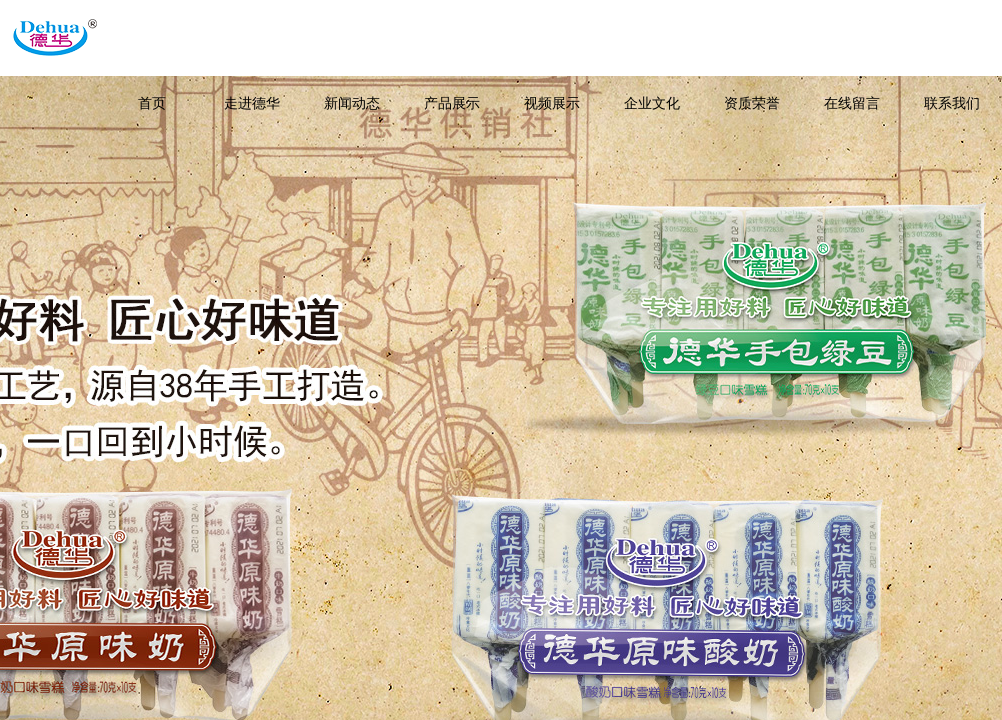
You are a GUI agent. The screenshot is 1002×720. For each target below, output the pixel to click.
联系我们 (952, 103)
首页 (152, 103)
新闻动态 (352, 103)
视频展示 (552, 103)
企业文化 (652, 103)
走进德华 (252, 103)
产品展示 (452, 103)
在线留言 (852, 103)
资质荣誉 (752, 103)
